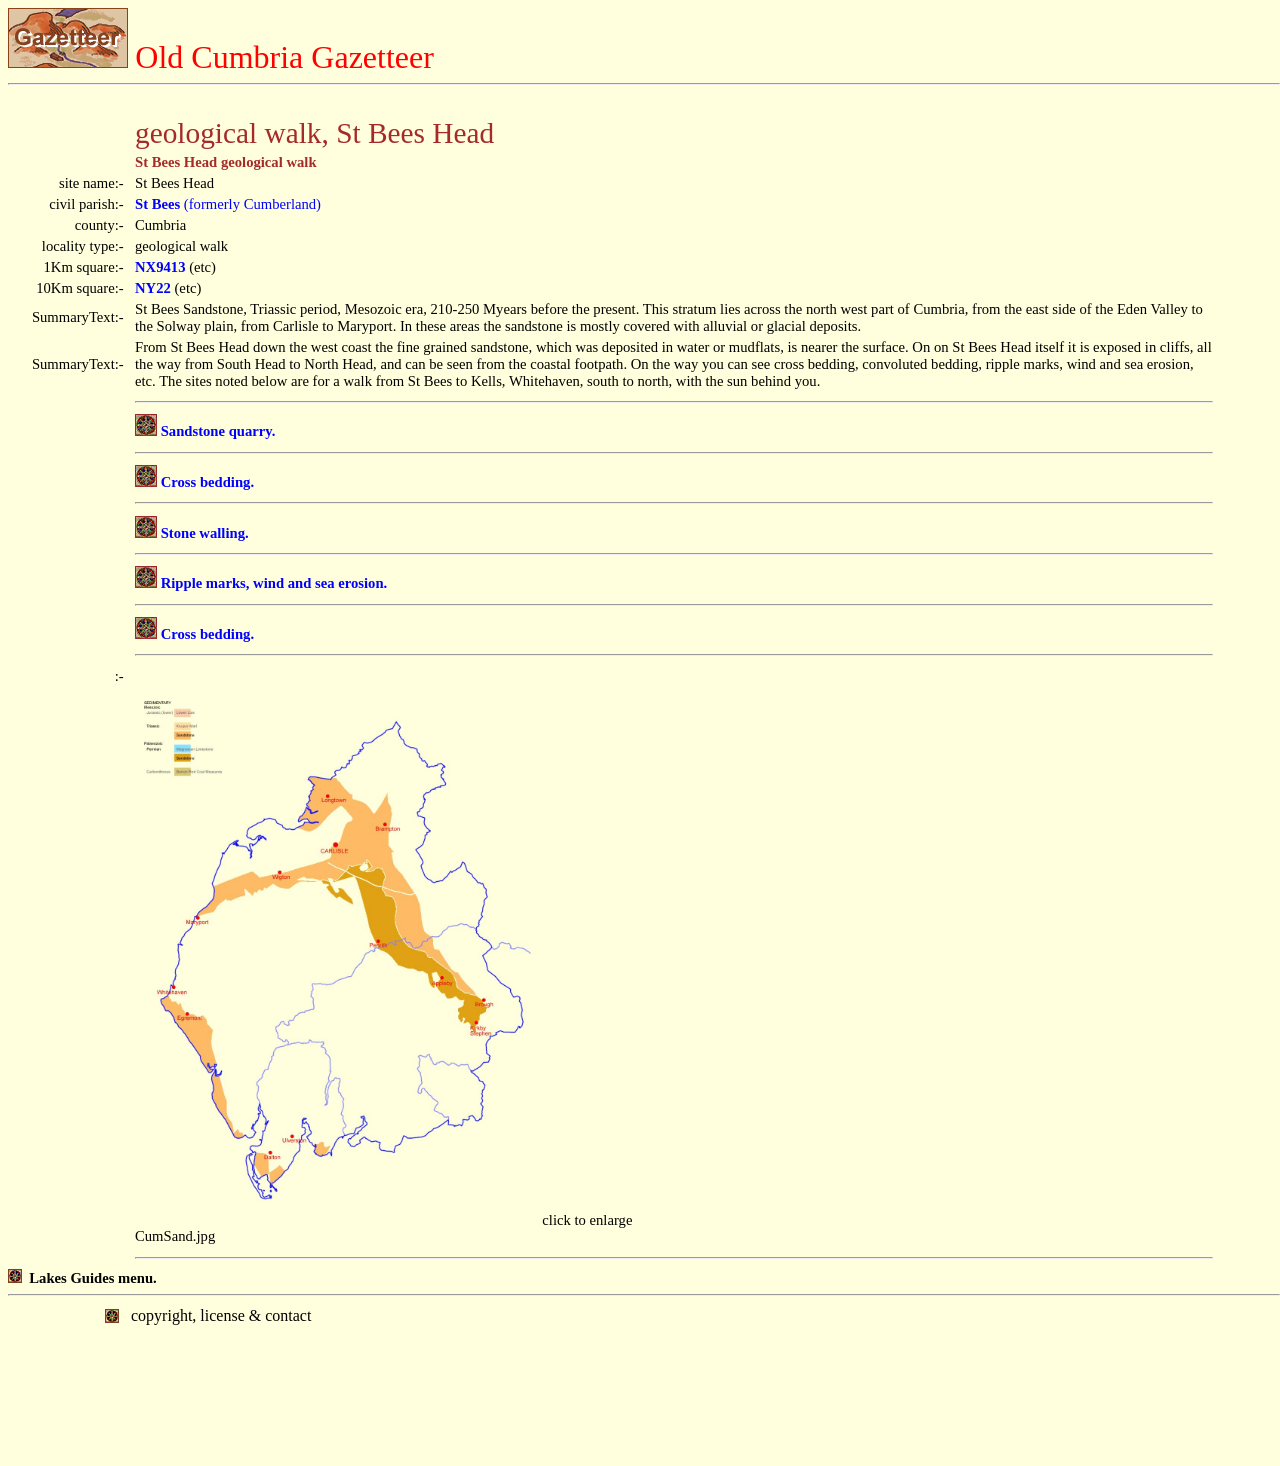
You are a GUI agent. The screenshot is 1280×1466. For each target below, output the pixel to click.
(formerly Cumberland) (228, 204)
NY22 (153, 288)
